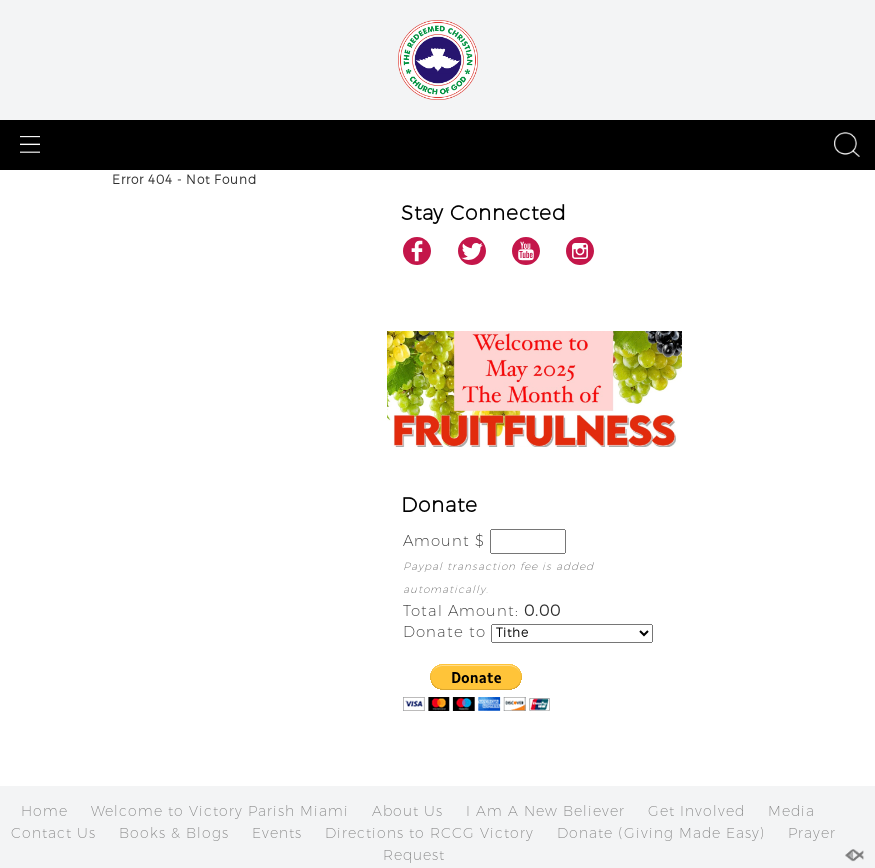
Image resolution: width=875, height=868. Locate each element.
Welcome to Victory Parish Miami (220, 811)
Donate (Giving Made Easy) (661, 833)
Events (277, 833)
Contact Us (53, 833)
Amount (436, 540)
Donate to (444, 631)
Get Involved (696, 811)
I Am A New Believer (545, 811)
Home (44, 811)
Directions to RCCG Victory (429, 833)
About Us (407, 811)
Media (791, 811)
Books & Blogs (174, 833)
